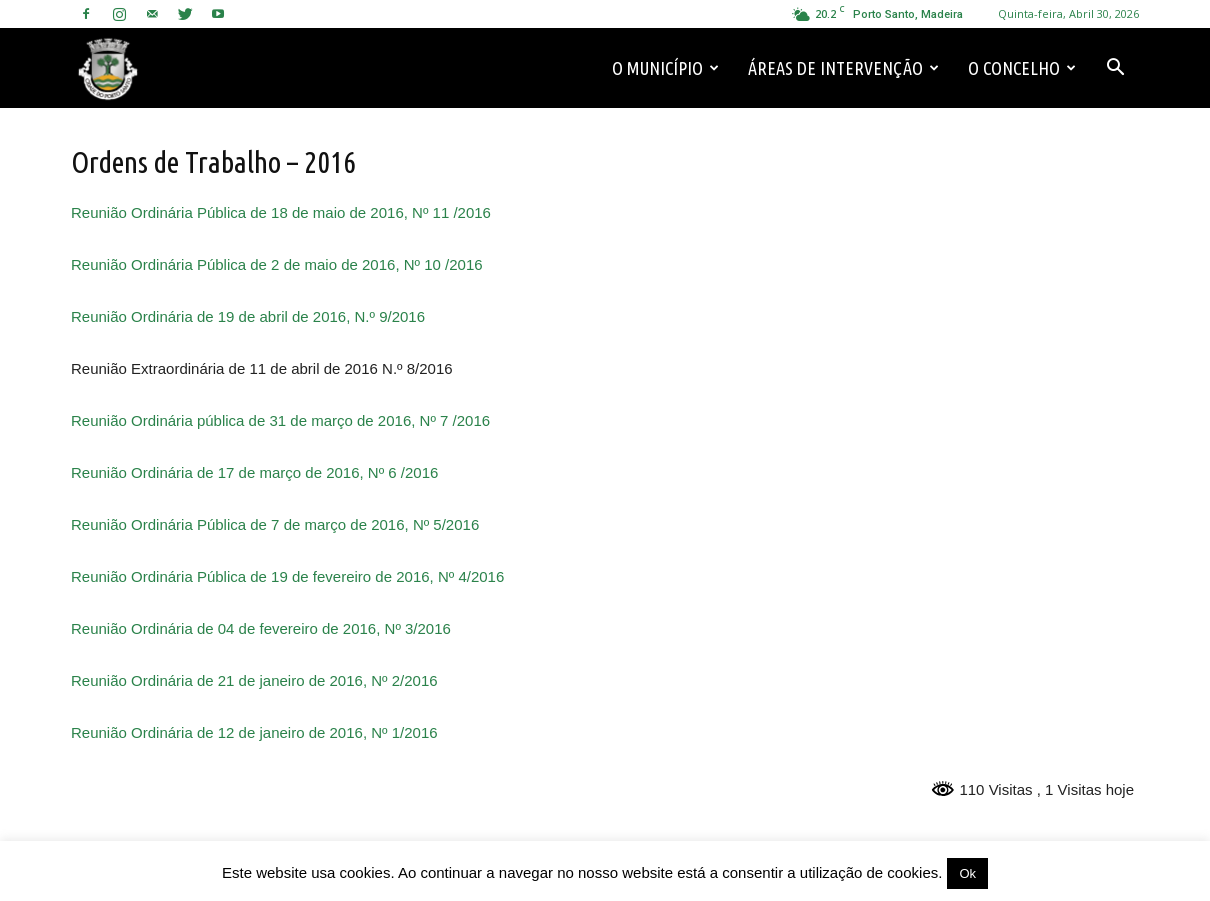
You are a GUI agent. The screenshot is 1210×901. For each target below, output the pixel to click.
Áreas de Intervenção (843, 68)
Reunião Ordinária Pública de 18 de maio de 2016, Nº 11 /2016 (281, 212)
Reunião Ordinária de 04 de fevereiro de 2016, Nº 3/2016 (261, 628)
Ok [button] (967, 873)
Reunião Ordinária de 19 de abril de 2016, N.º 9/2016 (248, 316)
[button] (1115, 68)
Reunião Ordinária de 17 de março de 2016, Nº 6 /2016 (254, 472)
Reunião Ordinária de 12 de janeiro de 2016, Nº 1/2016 (254, 732)
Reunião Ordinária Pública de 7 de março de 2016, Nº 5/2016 (275, 524)
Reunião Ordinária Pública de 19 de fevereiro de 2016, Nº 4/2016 (287, 576)
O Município (665, 68)
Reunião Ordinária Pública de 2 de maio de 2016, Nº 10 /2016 (277, 264)
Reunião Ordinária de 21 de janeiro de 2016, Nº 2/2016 (254, 680)
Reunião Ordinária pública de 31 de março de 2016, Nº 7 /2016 (280, 420)
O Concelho (1022, 68)
